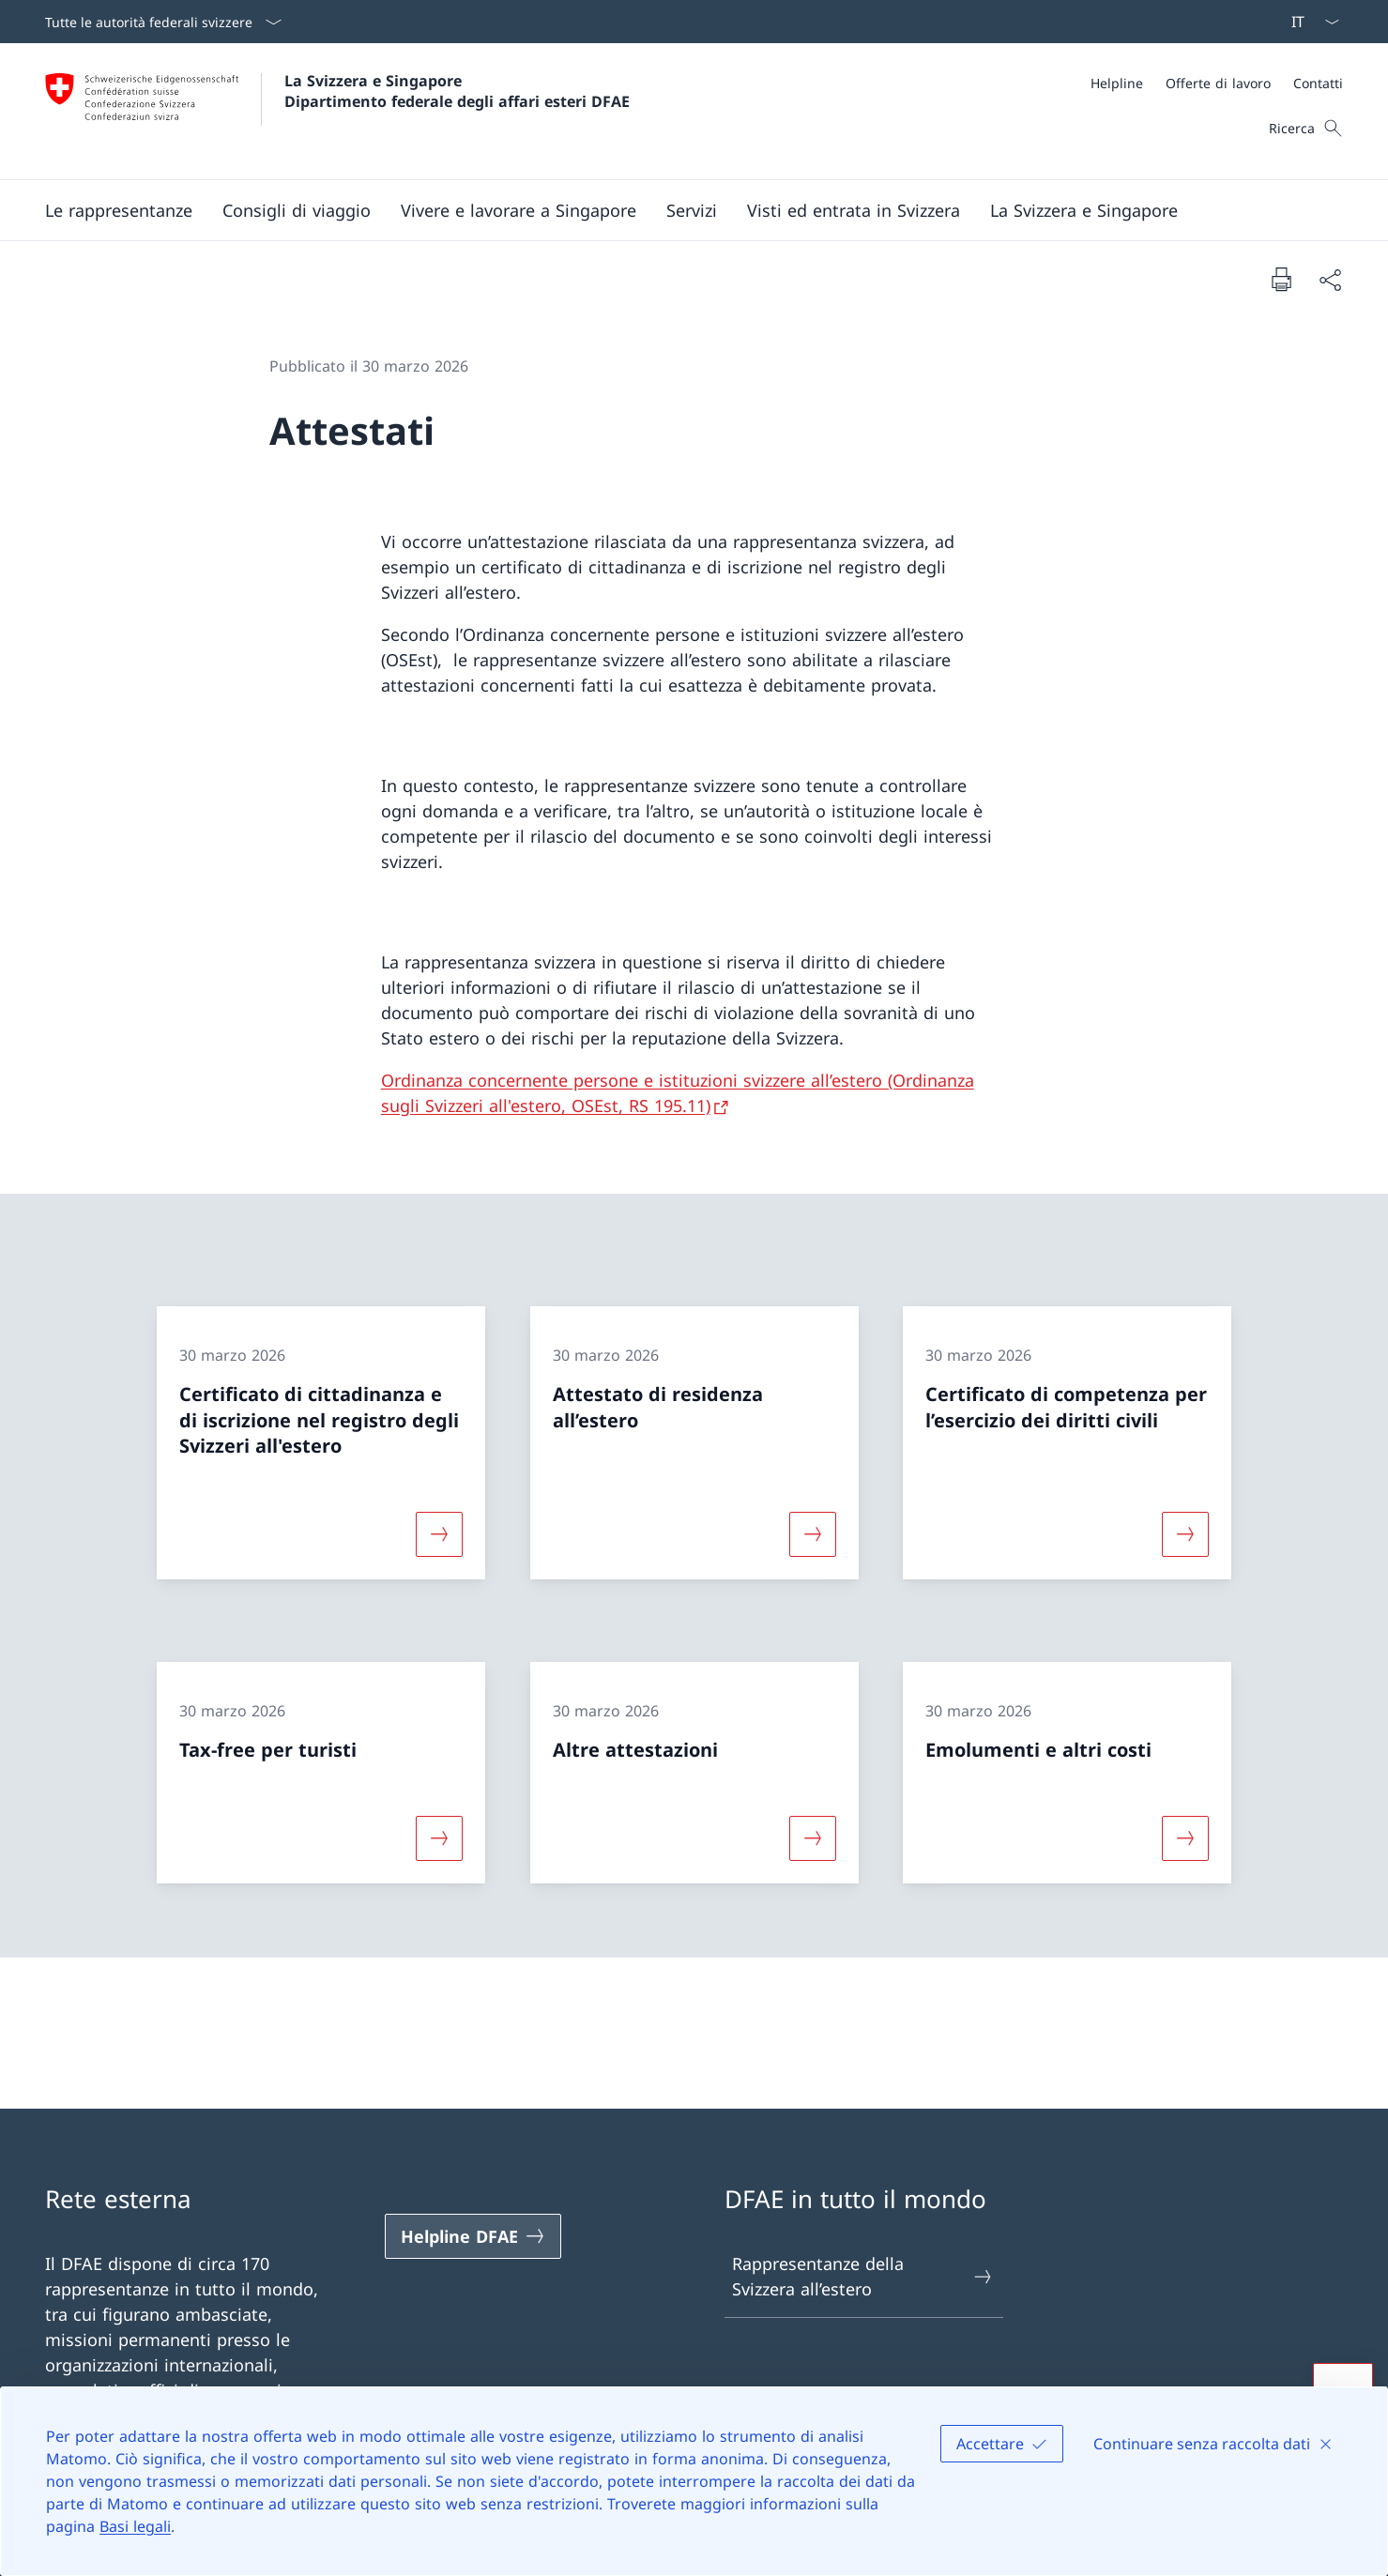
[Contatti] (1318, 83)
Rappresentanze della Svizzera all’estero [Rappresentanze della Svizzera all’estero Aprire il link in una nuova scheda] (863, 2276)
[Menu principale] (679, 210)
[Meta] (1216, 83)
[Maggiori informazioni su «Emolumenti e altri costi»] (1185, 1837)
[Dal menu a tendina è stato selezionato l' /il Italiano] (1309, 21)
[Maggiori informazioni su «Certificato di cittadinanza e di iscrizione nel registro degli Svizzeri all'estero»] (439, 1534)
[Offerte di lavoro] (1218, 83)
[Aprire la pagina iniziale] (337, 111)
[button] (118, 210)
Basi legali (135, 2526)
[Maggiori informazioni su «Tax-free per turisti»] (439, 1837)
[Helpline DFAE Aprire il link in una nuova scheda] (473, 2236)
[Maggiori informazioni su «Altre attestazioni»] (812, 1837)
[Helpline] (1116, 83)
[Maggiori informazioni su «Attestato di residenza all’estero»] (812, 1534)
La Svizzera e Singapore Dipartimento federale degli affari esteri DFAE (457, 91)
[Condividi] (1329, 279)
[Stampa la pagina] (1281, 278)
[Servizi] (691, 210)
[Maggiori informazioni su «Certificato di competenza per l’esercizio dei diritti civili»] (1185, 1534)
